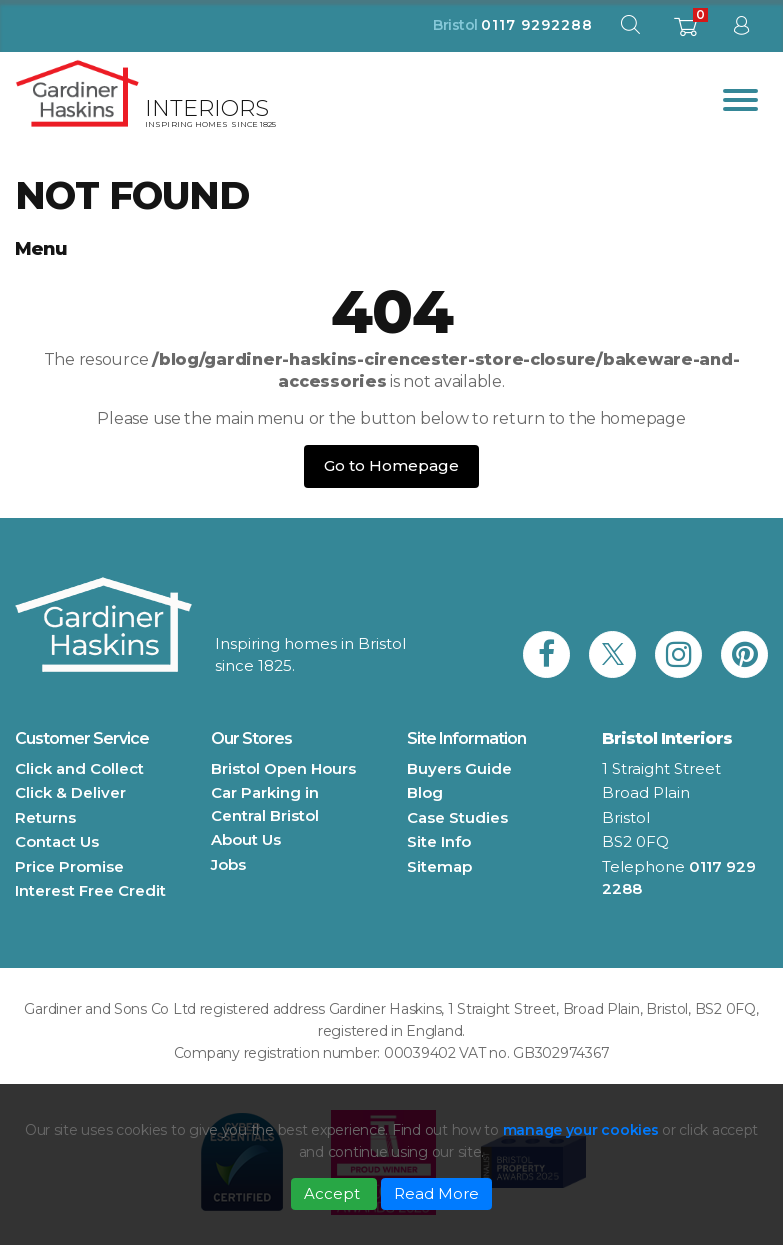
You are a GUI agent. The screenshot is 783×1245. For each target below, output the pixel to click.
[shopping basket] (685, 32)
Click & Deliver (70, 792)
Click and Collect (79, 768)
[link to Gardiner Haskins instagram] (678, 654)
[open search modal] (630, 29)
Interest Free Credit (90, 890)
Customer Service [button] (82, 738)
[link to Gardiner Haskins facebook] (546, 654)
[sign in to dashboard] (741, 29)
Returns (45, 817)
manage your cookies (581, 1130)
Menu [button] (41, 249)
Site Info (439, 841)
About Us (246, 839)
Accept (334, 1193)
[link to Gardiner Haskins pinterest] (744, 654)
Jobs (228, 864)
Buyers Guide (459, 768)
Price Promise (69, 866)
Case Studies (457, 817)
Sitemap (439, 866)
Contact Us (57, 841)
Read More (436, 1193)
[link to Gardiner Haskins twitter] (612, 654)
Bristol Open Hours (283, 768)
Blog (425, 792)
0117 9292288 (537, 25)
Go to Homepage (391, 465)
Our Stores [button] (251, 738)
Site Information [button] (466, 738)
